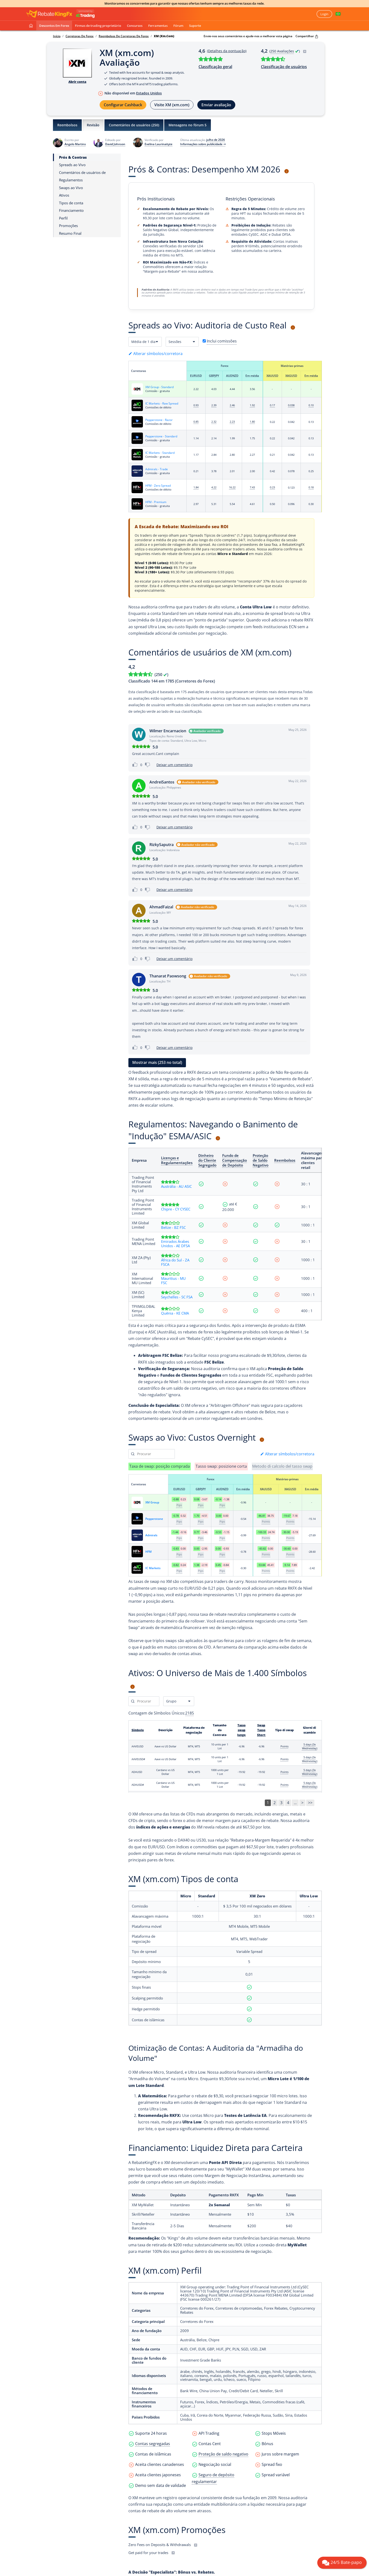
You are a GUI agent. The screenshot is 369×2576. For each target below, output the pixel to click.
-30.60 (286, 1548)
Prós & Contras (73, 157)
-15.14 (312, 1519)
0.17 (272, 405)
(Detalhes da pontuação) (226, 51)
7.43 (252, 487)
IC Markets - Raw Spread (161, 404)
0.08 (196, 1499)
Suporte (195, 25)
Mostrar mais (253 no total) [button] (157, 1062)
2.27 (252, 454)
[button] (338, 14)
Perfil (63, 218)
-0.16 (183, 1532)
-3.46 (204, 1532)
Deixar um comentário (174, 764)
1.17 (196, 454)
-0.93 (226, 1548)
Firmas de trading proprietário (98, 25)
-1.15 (226, 1532)
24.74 (271, 1532)
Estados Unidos (149, 93)
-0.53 (218, 1532)
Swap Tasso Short (261, 1730)
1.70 (196, 1515)
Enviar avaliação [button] (216, 104)
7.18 (294, 1515)
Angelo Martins (75, 144)
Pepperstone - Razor (159, 420)
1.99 (232, 438)
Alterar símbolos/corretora (155, 353)
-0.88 (176, 1499)
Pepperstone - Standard (161, 436)
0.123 (291, 487)
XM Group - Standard (159, 387)
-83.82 (262, 1548)
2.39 (213, 405)
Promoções (68, 225)
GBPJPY (214, 376)
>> (310, 1802)
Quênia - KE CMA (175, 1313)
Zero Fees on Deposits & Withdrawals (163, 2544)
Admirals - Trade (156, 469)
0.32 (183, 1515)
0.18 (311, 487)
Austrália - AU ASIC (176, 1186)
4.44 (232, 389)
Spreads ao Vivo (72, 165)
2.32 (213, 421)
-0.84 (226, 1565)
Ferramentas (158, 25)
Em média (252, 376)
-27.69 (312, 1535)
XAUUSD (272, 376)
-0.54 (243, 1519)
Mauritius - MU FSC (173, 1280)
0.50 (272, 504)
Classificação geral (215, 66)
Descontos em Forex (54, 25)
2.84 (213, 454)
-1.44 (175, 1532)
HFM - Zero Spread (158, 486)
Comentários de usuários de (82, 172)
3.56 (252, 389)
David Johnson (115, 144)
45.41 (270, 1565)
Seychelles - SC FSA (176, 1297)
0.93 (196, 405)
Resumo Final (70, 233)
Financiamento (71, 210)
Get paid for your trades (151, 2552)
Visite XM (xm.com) (171, 104)
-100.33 (261, 1532)
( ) (288, 51)
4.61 (252, 504)
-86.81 (261, 1515)
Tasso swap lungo (241, 1730)
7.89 (294, 1565)
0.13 (311, 422)
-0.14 (218, 1499)
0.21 (272, 454)
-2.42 (312, 1568)
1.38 (196, 1565)
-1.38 (226, 1499)
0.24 (183, 1565)
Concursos (134, 25)
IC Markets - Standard (160, 453)
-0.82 (176, 1565)
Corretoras (138, 371)
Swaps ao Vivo (71, 187)
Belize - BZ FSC (173, 1227)
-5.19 (295, 1532)
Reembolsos (67, 125)
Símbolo (138, 1730)
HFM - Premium (155, 502)
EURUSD (196, 376)
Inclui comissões (222, 341)
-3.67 (204, 1499)
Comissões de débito (158, 407)
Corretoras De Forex (80, 36)
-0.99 (243, 1535)
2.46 (232, 405)
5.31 (213, 504)
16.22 (232, 487)
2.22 (196, 389)
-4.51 (204, 1515)
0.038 (291, 405)
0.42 (272, 471)
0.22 (272, 422)
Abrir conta (77, 81)
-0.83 (176, 1548)
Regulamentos (71, 180)
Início (56, 36)
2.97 (196, 504)
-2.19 (204, 1565)
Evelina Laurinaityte (158, 144)
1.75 (252, 438)
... (295, 1802)
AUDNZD (232, 376)
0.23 (272, 487)
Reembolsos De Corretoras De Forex (124, 36)
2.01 (232, 471)
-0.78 (176, 1515)
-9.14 (287, 1565)
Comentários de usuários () (134, 125)
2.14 (213, 438)
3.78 (213, 471)
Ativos (64, 195)
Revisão (93, 125)
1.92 (252, 405)
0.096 (291, 504)
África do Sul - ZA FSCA (175, 1262)
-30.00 (286, 1532)
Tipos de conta (71, 203)
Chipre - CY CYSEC (175, 1209)
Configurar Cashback (123, 104)
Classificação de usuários (284, 66)
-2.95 (204, 1548)
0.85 (196, 421)
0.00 (218, 1515)
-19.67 (286, 1515)
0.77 (196, 1532)
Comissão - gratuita (157, 391)
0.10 (311, 405)
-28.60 (312, 1551)
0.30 (311, 504)
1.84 (196, 487)
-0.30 (243, 1568)
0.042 (291, 422)
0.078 (291, 471)
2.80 (232, 454)
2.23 (232, 421)
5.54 (232, 504)
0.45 (218, 1565)
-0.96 (243, 1502)
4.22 (213, 487)
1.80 (252, 421)
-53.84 (261, 1565)
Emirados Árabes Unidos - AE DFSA (175, 1243)
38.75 (270, 1515)
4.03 (213, 389)
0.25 (311, 471)
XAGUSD (291, 376)
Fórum (178, 25)
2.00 (252, 471)
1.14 (196, 438)
